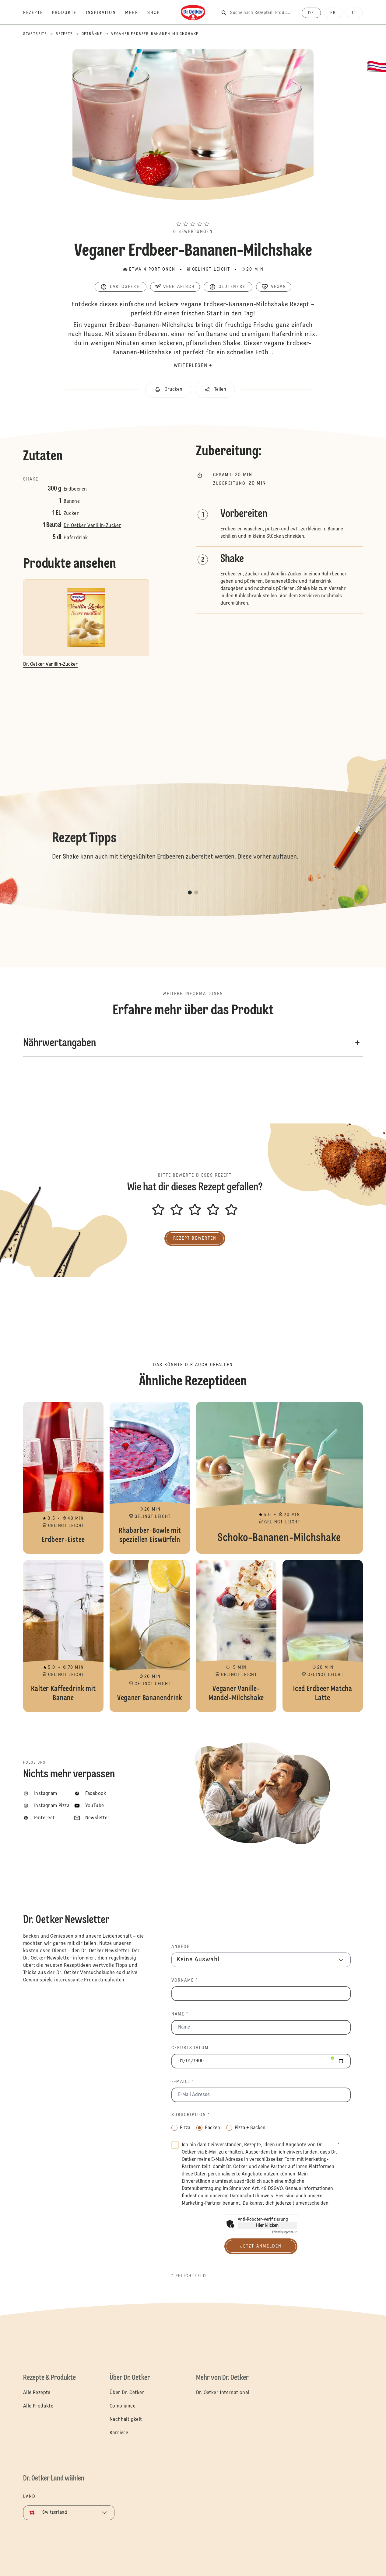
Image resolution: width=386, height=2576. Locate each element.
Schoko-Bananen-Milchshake (279, 1478)
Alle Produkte (38, 2406)
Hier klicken (267, 2226)
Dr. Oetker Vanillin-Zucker (92, 525)
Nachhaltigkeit (126, 2419)
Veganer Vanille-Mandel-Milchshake (236, 1636)
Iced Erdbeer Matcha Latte (322, 1636)
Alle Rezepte (37, 2392)
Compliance (122, 2406)
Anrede (180, 1947)
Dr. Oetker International (222, 2392)
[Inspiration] (105, 13)
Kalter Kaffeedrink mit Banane (63, 1636)
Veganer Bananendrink (150, 1636)
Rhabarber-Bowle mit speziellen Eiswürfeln (150, 1478)
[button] (193, 213)
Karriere (119, 2433)
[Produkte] (69, 13)
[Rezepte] (37, 13)
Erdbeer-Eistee (63, 1478)
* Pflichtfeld (188, 2276)
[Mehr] (136, 13)
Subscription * (190, 2115)
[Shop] (158, 13)
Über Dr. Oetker (127, 2392)
